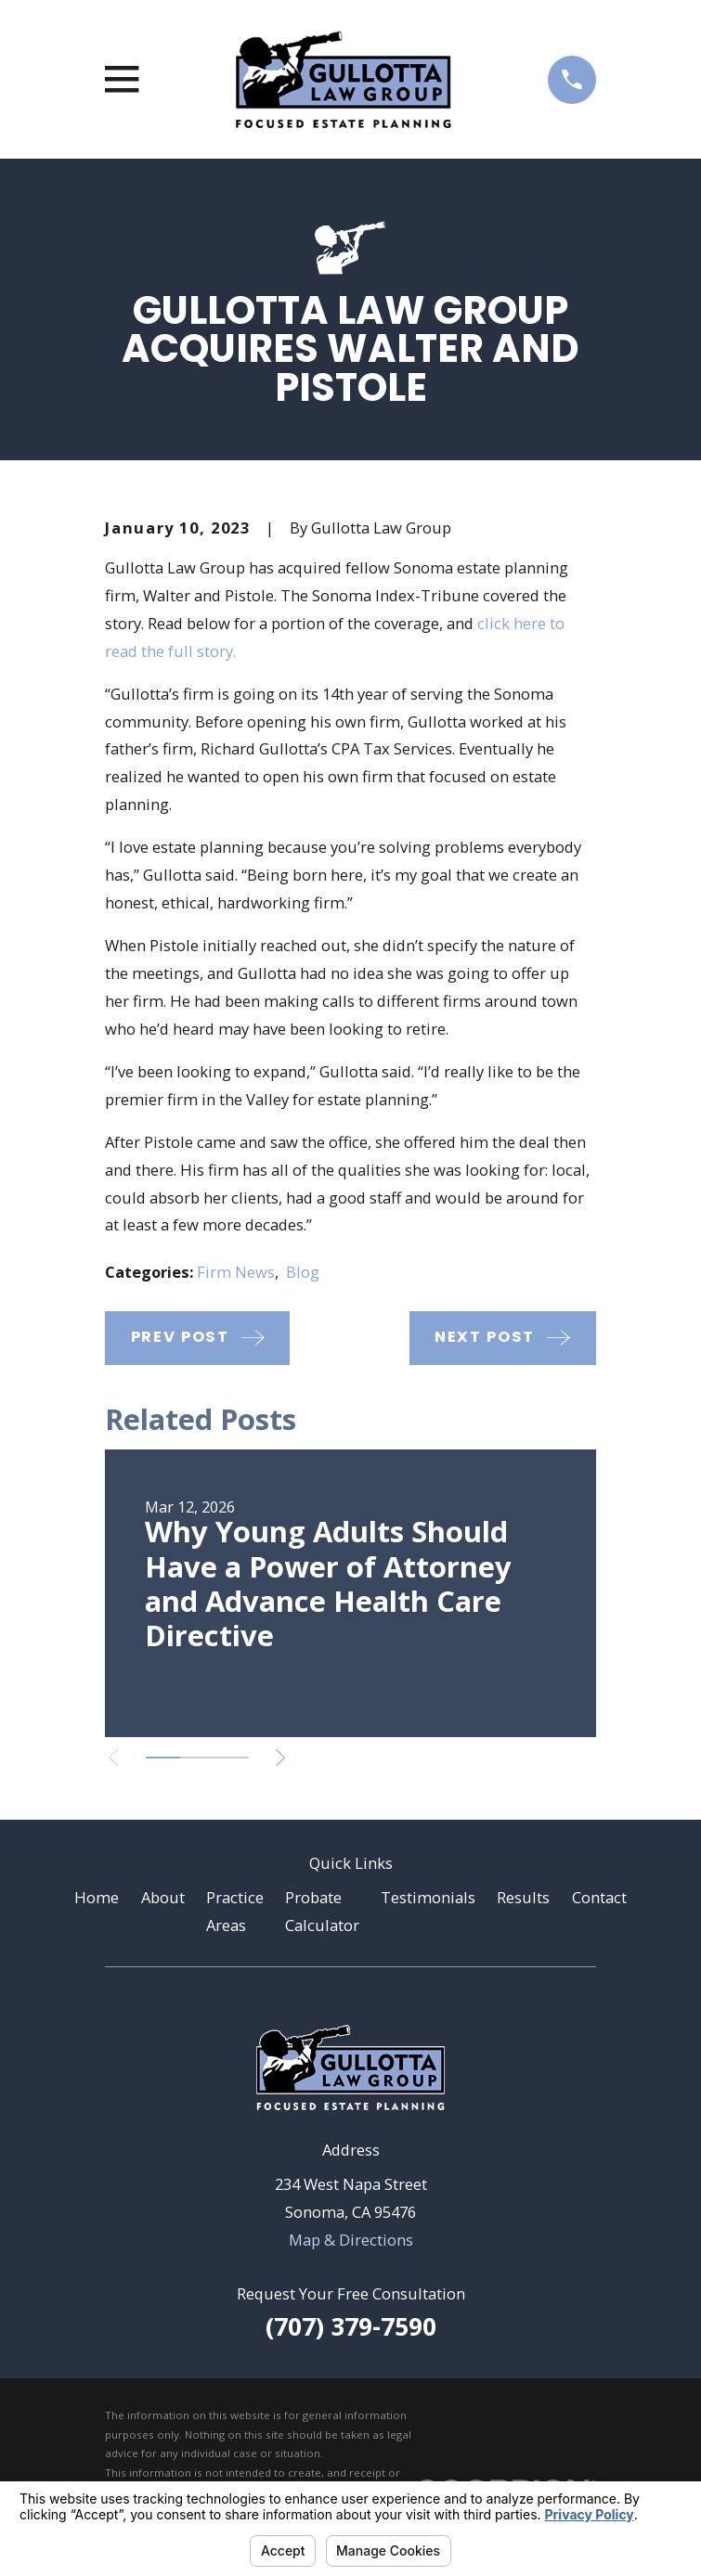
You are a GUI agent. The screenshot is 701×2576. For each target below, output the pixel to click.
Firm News (236, 1271)
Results (523, 1897)
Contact (599, 1897)
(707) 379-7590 (351, 2326)
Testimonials (428, 1897)
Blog (302, 1271)
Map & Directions (351, 2239)
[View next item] (280, 1757)
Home (96, 1897)
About (163, 1897)
